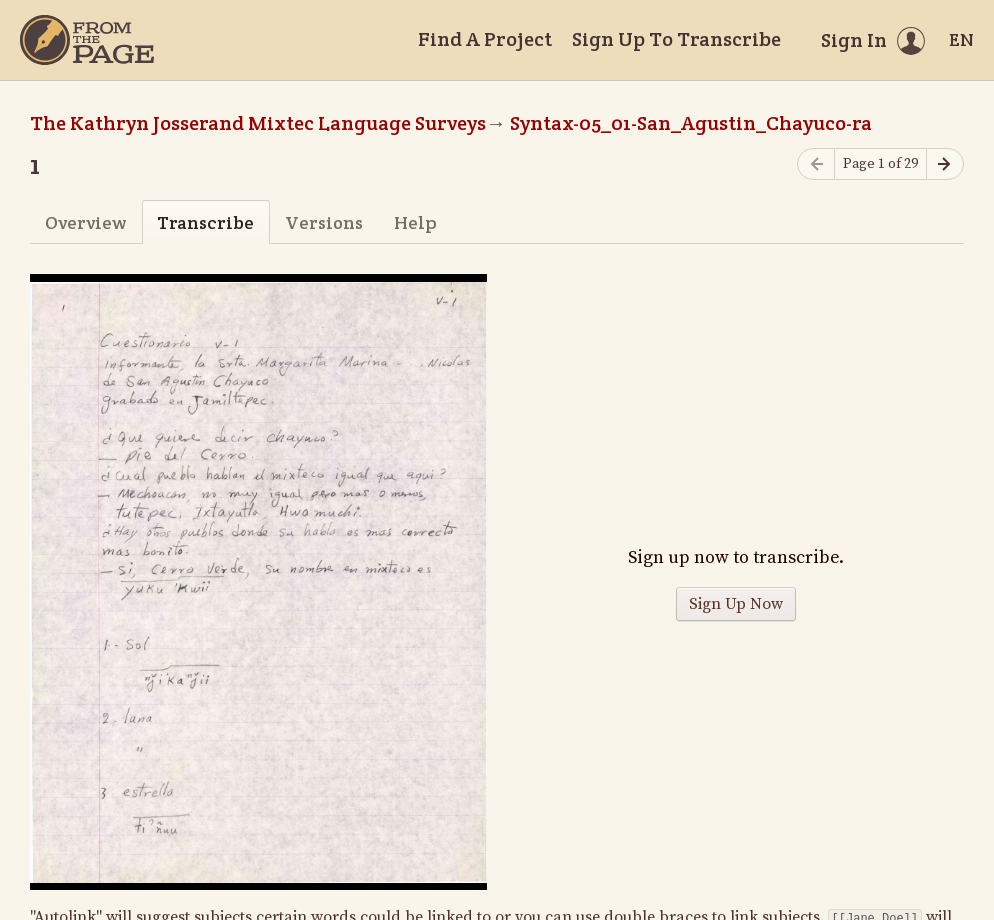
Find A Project (485, 39)
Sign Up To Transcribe (676, 39)
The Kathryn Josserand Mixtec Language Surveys (258, 123)
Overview (85, 222)
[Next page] (945, 164)
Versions (324, 222)
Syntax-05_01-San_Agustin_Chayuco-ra (691, 123)
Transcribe (205, 222)
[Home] (87, 40)
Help (415, 222)
